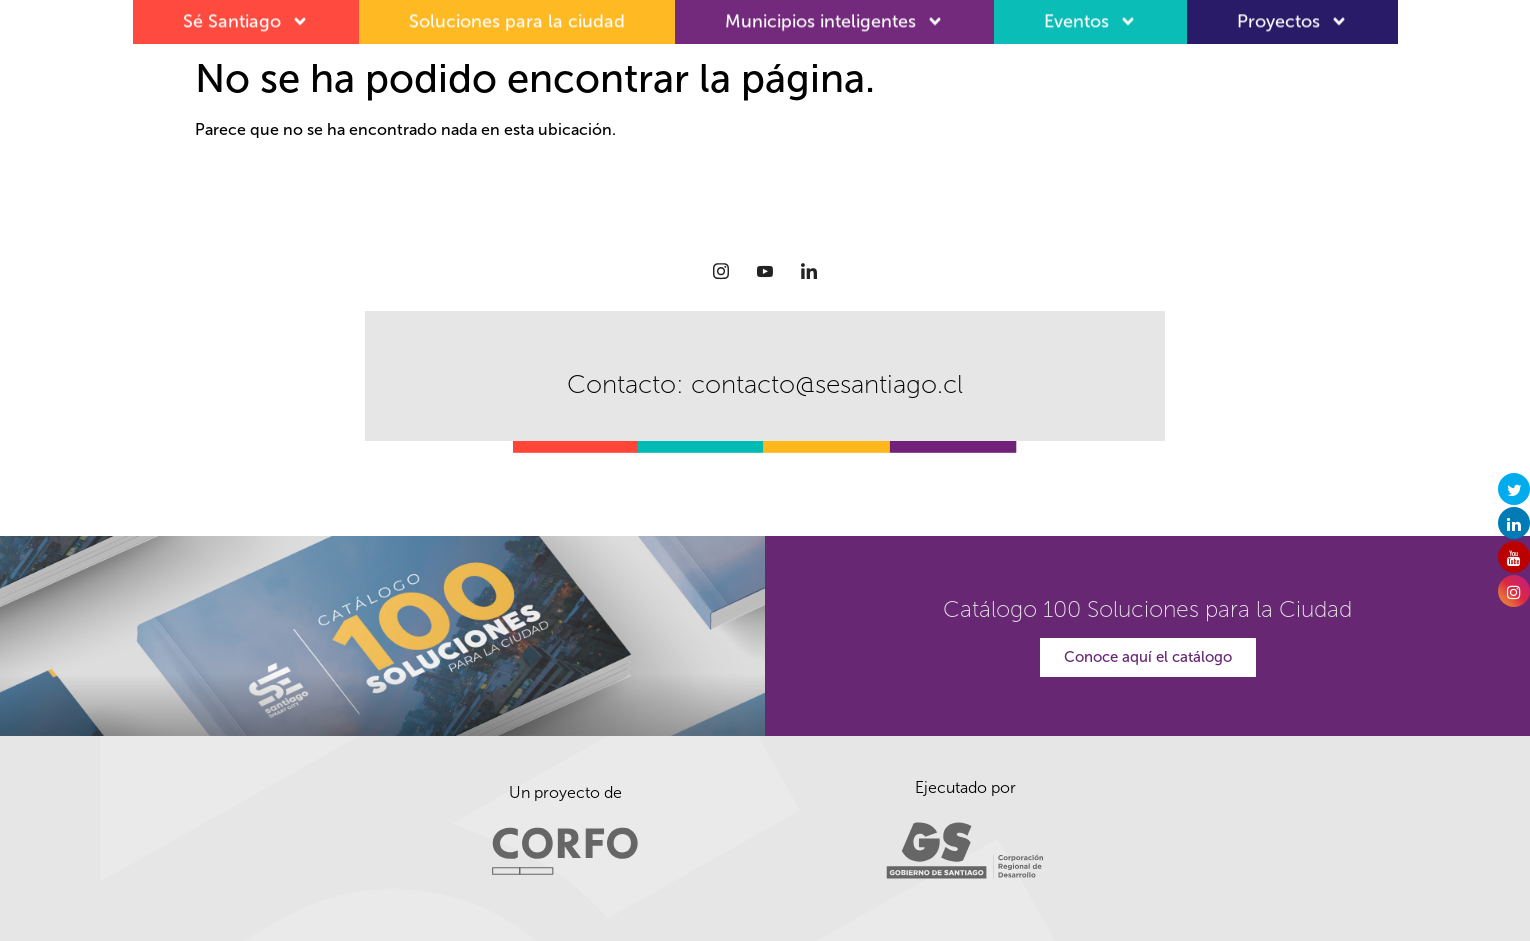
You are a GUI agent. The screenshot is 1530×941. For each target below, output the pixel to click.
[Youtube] (765, 271)
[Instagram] (721, 271)
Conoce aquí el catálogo (1148, 657)
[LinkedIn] (809, 271)
